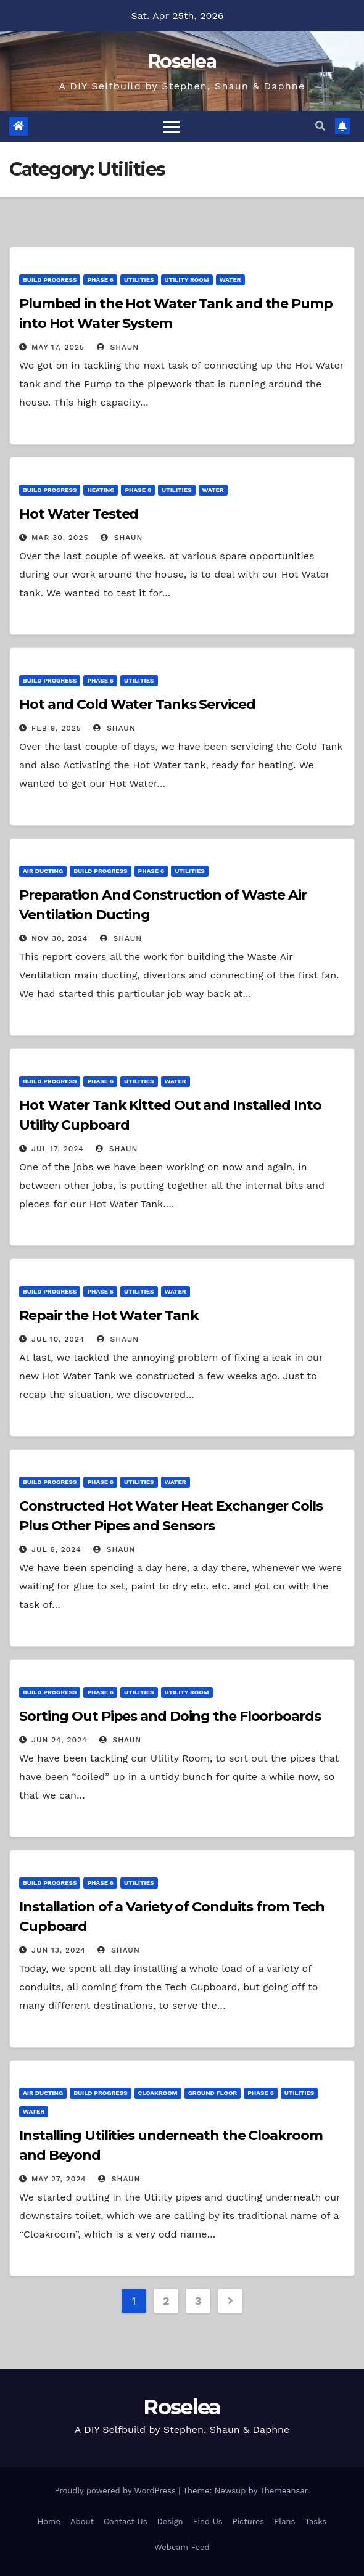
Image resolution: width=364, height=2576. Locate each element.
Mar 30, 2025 (60, 537)
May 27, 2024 (58, 2179)
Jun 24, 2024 (59, 1740)
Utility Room (187, 279)
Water (230, 279)
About (82, 2521)
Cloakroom (158, 2093)
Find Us (208, 2521)
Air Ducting (43, 871)
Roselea (182, 61)
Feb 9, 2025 (56, 728)
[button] (320, 126)
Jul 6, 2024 (56, 1549)
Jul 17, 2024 (57, 1148)
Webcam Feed (182, 2547)
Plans (284, 2521)
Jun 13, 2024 (58, 1950)
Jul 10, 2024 (58, 1339)
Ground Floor (213, 2093)
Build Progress (50, 279)
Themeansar (283, 2490)
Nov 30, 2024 (59, 938)
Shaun (118, 347)
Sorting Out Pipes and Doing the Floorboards (170, 1716)
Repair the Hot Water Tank (109, 1315)
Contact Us (125, 2521)
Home (49, 2521)
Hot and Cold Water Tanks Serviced (137, 704)
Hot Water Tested (78, 514)
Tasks (315, 2521)
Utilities (139, 279)
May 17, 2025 (58, 347)
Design (170, 2521)
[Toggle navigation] (171, 126)
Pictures (249, 2521)
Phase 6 (100, 279)
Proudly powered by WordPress (116, 2490)
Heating (100, 489)
